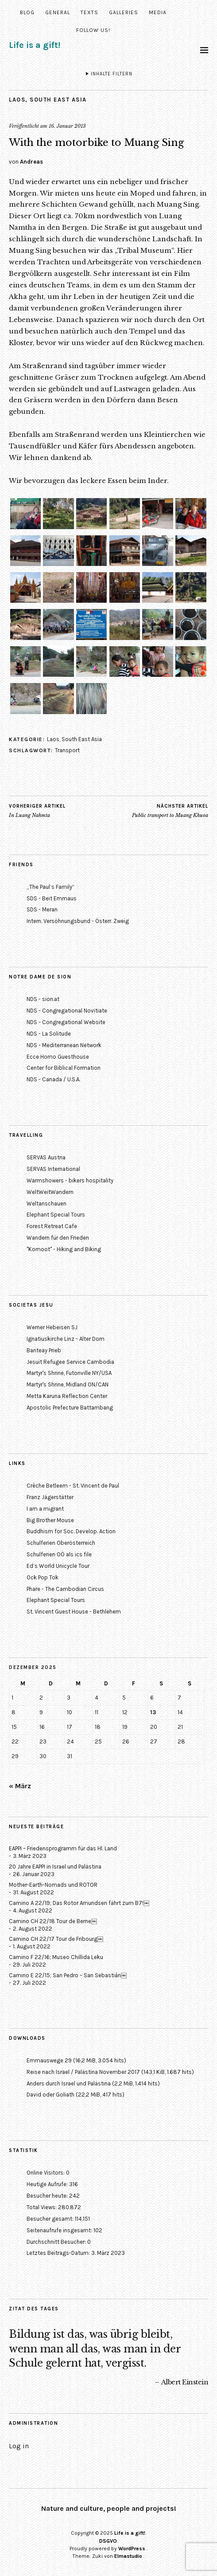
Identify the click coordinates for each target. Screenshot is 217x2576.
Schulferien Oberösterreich (61, 1542)
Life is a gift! (34, 45)
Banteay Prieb (44, 1350)
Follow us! (93, 30)
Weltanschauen (46, 1203)
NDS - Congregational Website (66, 1022)
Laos (17, 99)
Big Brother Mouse (50, 1520)
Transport (67, 750)
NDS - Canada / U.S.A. (53, 1079)
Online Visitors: (46, 2172)
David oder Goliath (50, 2094)
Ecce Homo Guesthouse (58, 1056)
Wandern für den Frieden (58, 1237)
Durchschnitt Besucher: (57, 2241)
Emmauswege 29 (49, 2060)
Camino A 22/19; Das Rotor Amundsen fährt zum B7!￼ (79, 1903)
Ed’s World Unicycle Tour (58, 1566)
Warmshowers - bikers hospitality (70, 1180)
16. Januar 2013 (67, 126)
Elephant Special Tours (56, 1214)
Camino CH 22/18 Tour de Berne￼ (53, 1921)
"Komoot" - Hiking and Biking (64, 1249)
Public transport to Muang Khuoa (170, 811)
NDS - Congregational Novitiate (67, 1010)
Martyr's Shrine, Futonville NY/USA (69, 1373)
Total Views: (42, 2207)
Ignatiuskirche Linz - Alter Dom (66, 1338)
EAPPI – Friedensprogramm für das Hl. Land (63, 1848)
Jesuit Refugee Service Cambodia (70, 1362)
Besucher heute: (48, 2195)
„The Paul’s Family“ (50, 887)
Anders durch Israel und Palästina (69, 2083)
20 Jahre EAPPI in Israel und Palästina (55, 1866)
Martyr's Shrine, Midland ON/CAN (67, 1384)
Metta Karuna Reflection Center (67, 1396)
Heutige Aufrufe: (48, 2184)
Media (158, 12)
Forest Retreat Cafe (52, 1226)
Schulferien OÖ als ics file (59, 1554)
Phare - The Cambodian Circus (65, 1589)
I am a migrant (45, 1508)
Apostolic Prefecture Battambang (70, 1407)
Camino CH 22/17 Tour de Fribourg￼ (56, 1939)
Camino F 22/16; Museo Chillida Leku (56, 1957)
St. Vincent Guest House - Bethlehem (74, 1611)
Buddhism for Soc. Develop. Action (71, 1531)
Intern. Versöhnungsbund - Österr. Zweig (78, 921)
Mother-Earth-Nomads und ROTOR (53, 1884)
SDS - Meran (42, 909)
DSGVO (108, 2541)
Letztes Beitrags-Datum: (59, 2253)
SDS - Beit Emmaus (52, 898)
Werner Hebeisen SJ (52, 1327)
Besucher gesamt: (51, 2218)
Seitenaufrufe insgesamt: (60, 2230)
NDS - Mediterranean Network (64, 1045)
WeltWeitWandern (50, 1192)
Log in (19, 2446)
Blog (27, 12)
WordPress (131, 2548)
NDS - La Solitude (49, 1033)
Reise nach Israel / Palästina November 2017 (83, 2072)
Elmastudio (128, 2556)
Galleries (123, 12)
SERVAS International (53, 1169)
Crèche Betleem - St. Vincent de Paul (73, 1485)
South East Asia (58, 99)
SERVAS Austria (46, 1157)
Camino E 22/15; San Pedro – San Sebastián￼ (68, 1975)
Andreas (31, 161)
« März (20, 1786)
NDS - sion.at (43, 999)
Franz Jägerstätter (50, 1497)
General (57, 12)
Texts (89, 12)
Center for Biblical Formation (64, 1067)
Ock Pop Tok (42, 1577)
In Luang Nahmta (37, 811)
